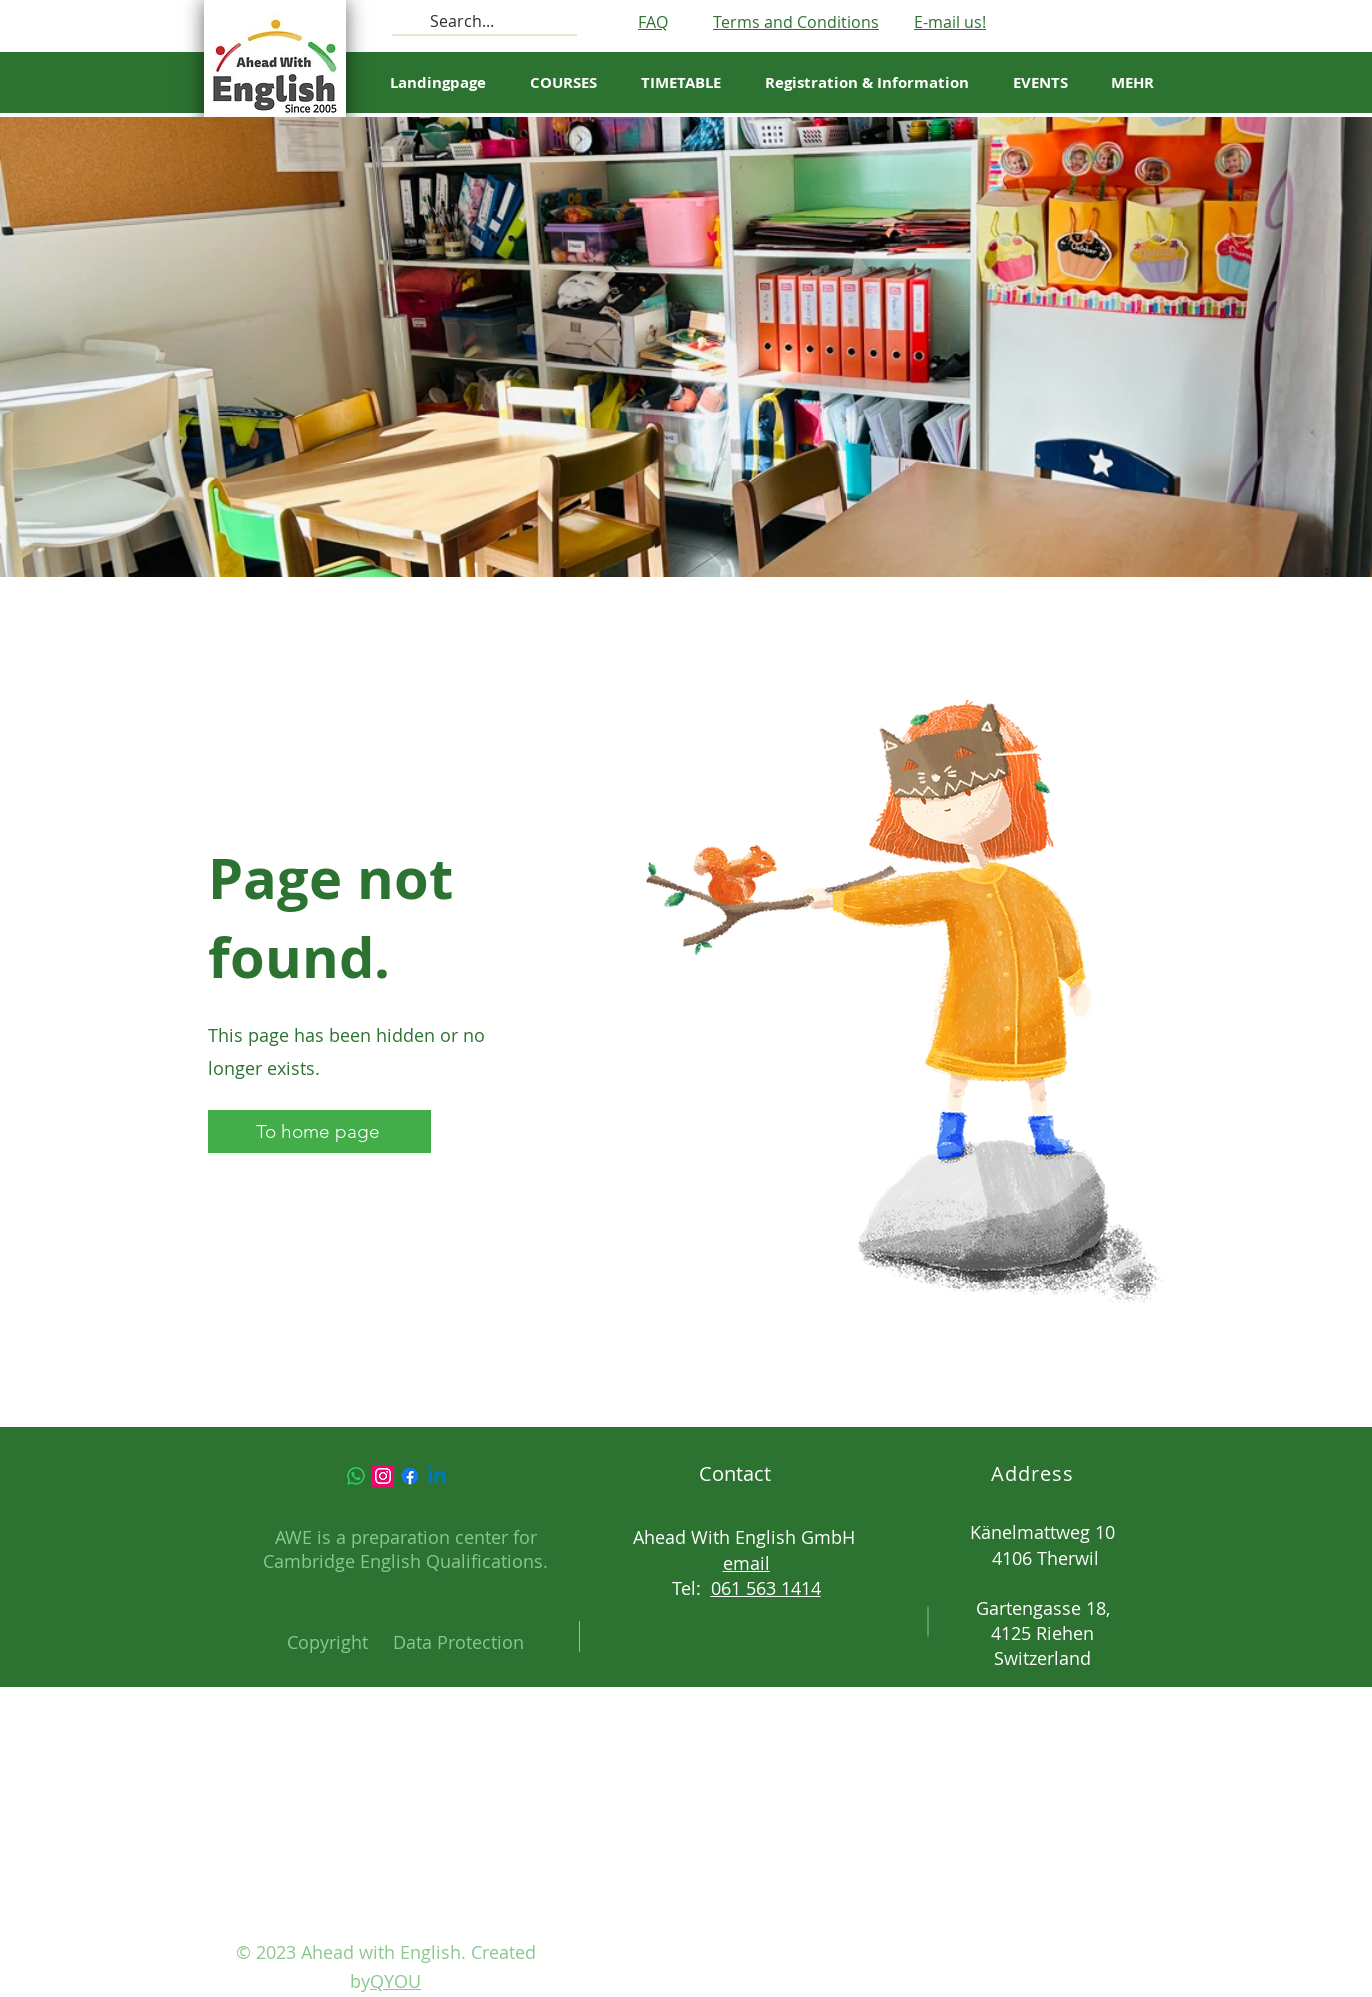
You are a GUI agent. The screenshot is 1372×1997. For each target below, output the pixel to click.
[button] (681, 83)
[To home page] (319, 1131)
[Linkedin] (437, 1476)
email (746, 1563)
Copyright (327, 1642)
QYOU (395, 1981)
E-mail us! (950, 22)
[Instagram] (383, 1476)
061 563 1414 (766, 1588)
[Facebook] (410, 1476)
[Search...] (482, 21)
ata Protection (465, 1642)
